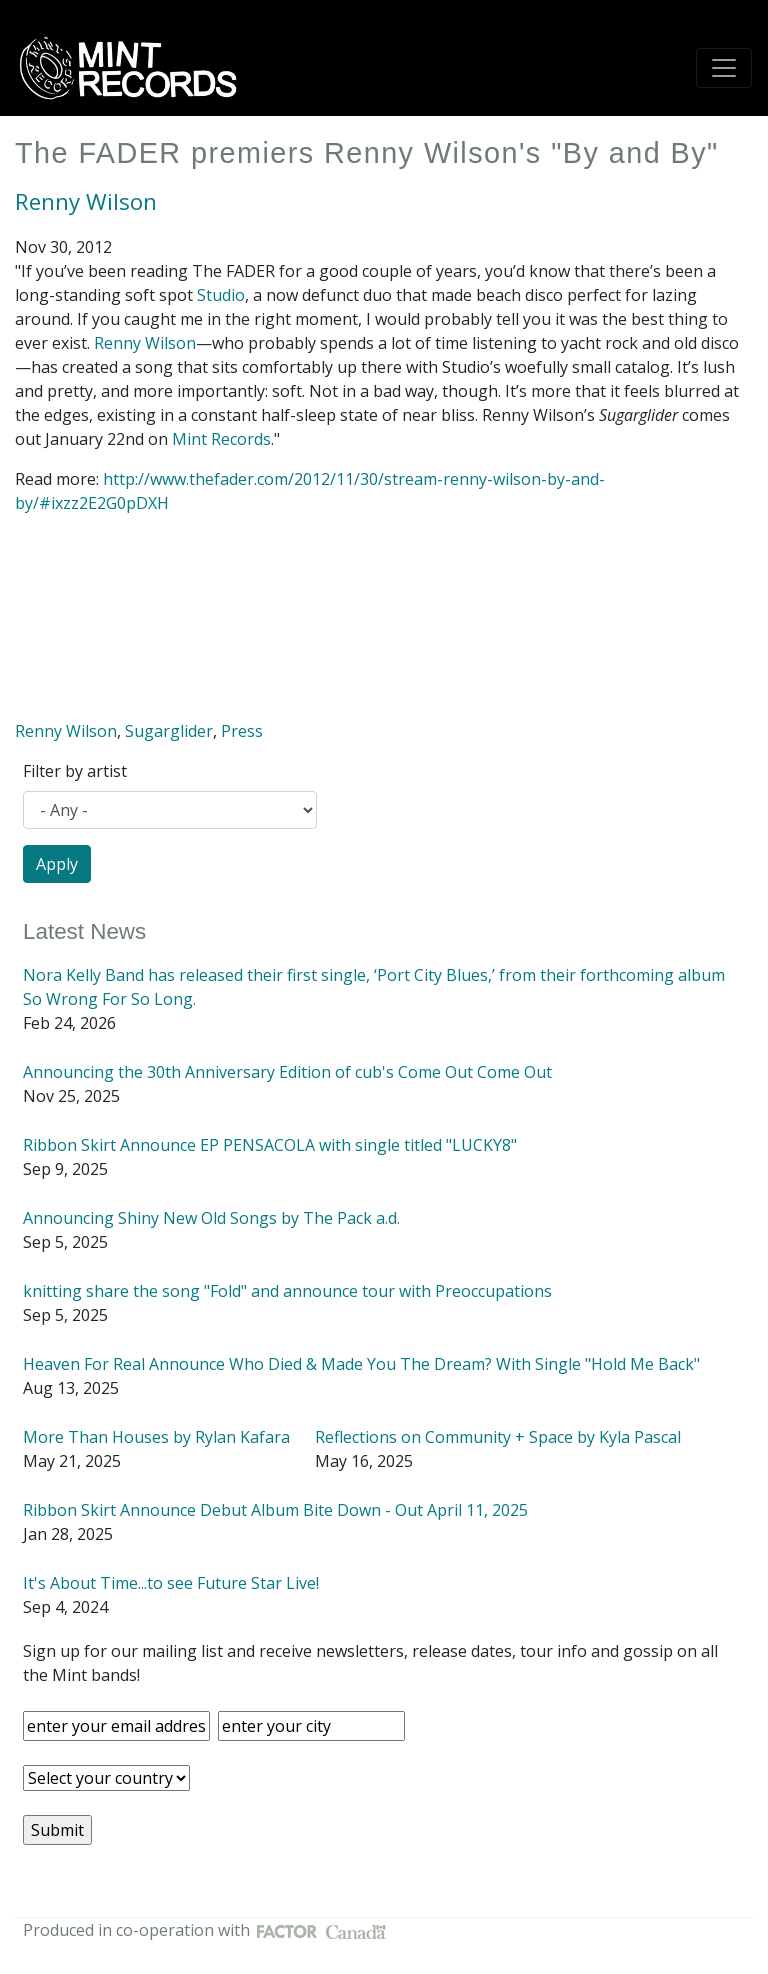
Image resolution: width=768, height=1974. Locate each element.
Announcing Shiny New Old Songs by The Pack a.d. (211, 1218)
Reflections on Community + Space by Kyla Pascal (498, 1437)
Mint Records (221, 439)
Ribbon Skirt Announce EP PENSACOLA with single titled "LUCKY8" (270, 1145)
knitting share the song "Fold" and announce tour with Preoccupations (287, 1291)
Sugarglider (169, 731)
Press (242, 731)
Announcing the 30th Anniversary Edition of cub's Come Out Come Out (287, 1072)
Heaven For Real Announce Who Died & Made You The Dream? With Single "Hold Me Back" (361, 1364)
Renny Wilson (86, 201)
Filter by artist (75, 771)
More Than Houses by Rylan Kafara (156, 1437)
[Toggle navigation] (724, 68)
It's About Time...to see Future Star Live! (171, 1583)
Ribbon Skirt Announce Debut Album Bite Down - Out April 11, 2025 (275, 1510)
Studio (221, 295)
